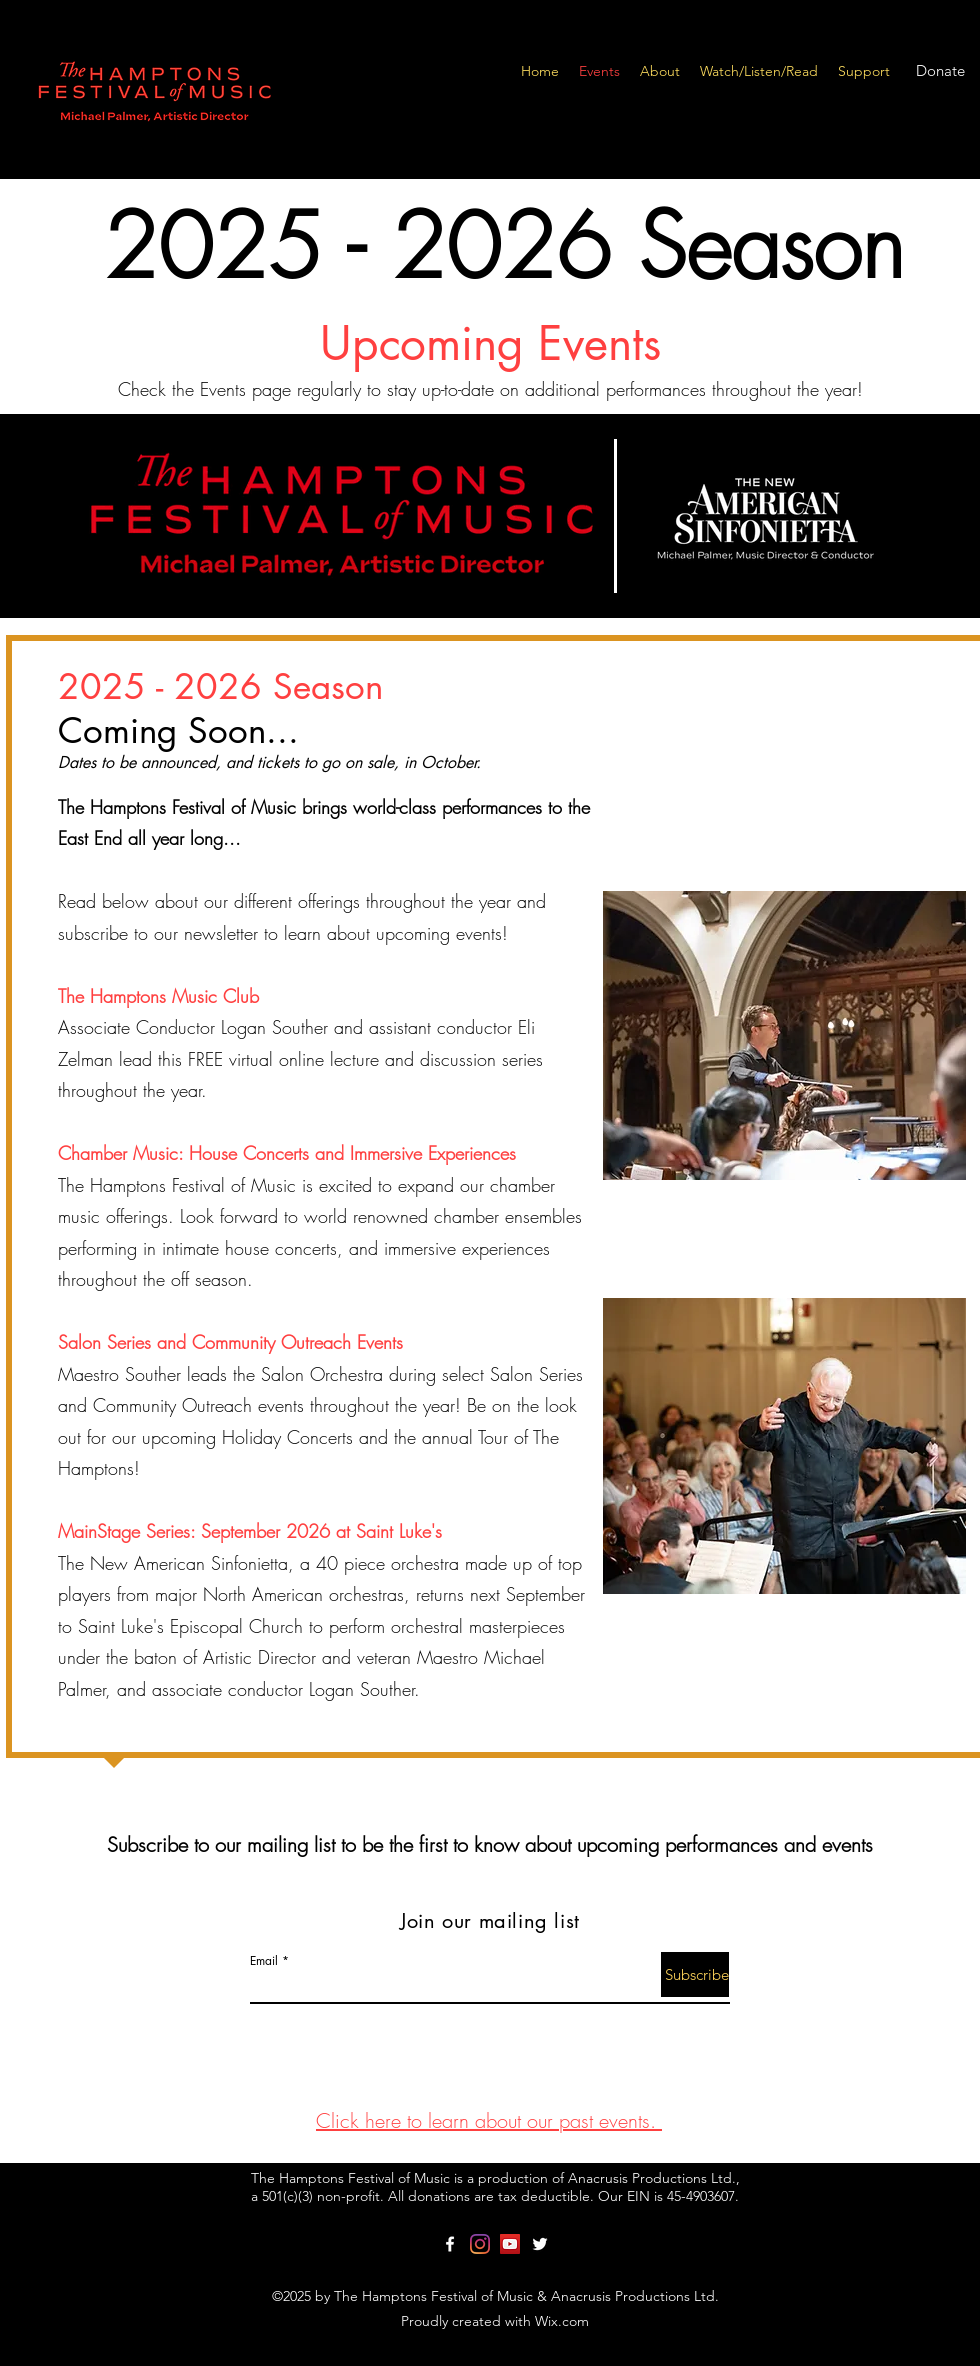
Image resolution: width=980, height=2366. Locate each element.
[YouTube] (510, 2244)
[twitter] (540, 2244)
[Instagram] (480, 2244)
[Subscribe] (695, 1974)
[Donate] (940, 71)
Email (264, 1961)
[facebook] (450, 2244)
